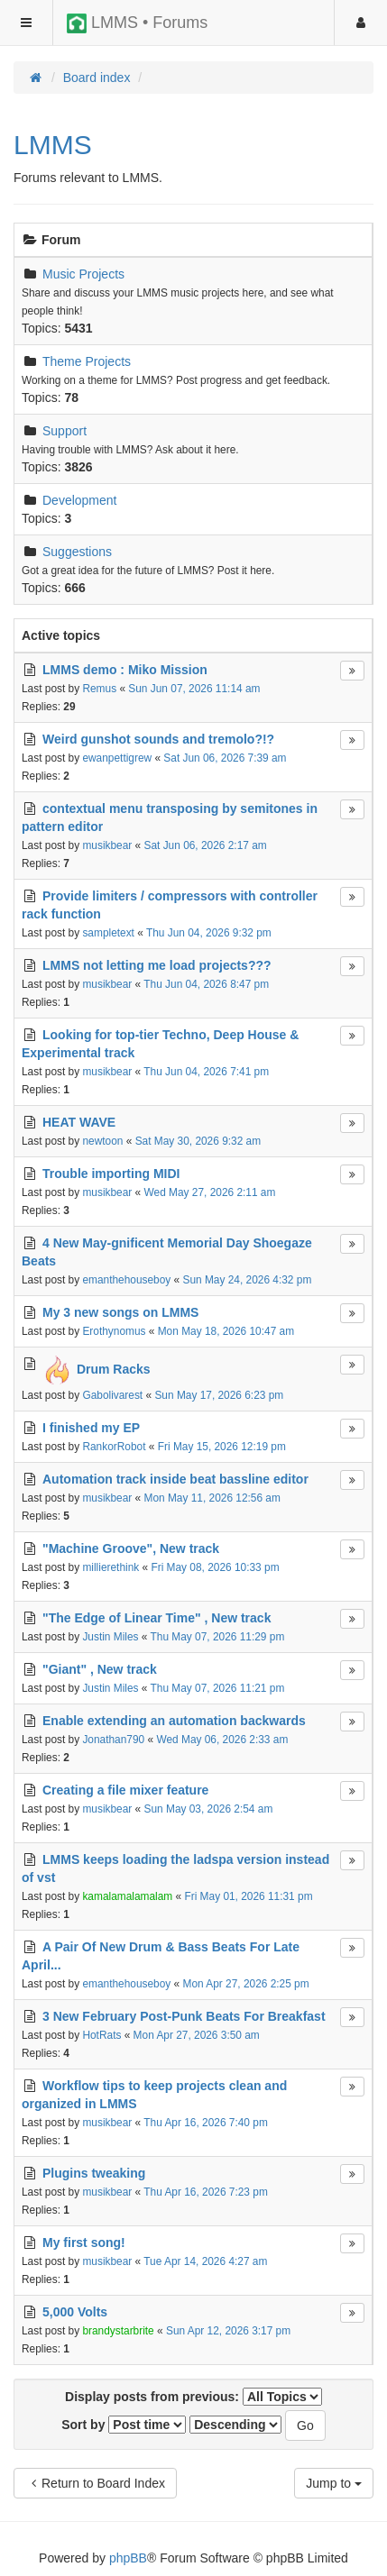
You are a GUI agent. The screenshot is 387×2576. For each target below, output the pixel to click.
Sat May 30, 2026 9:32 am (198, 1141)
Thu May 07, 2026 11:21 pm (218, 1688)
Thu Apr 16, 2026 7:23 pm (205, 2192)
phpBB (128, 2558)
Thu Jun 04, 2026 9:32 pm (209, 933)
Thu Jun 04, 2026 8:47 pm (206, 984)
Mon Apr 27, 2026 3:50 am (197, 2035)
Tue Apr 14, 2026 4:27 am (205, 2261)
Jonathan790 (113, 1739)
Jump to (334, 2483)
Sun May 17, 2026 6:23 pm (218, 1395)
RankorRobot (113, 1446)
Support (64, 431)
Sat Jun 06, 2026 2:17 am (205, 845)
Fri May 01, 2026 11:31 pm (248, 1896)
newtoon (102, 1141)
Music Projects (83, 274)
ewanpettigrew (117, 758)
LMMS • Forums (137, 23)
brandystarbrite (117, 2331)
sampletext (108, 933)
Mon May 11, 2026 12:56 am (212, 1498)
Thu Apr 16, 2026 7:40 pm (205, 2122)
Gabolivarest (112, 1395)
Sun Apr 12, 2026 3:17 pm (228, 2331)
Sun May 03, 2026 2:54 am (208, 1809)
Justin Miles (110, 1637)
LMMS (53, 145)
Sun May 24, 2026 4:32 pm (247, 1280)
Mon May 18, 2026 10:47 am (226, 1331)
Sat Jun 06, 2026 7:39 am (224, 758)
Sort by (123, 2425)
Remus (99, 688)
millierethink (110, 1567)
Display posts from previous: (193, 2397)
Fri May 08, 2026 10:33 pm (215, 1567)
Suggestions (77, 551)
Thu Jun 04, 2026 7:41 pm (206, 1071)
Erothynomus (113, 1331)
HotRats (101, 2035)
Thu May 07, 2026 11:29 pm (218, 1637)
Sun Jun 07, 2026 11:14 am (194, 688)
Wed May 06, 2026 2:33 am (222, 1739)
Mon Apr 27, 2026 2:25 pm (246, 1984)
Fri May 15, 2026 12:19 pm (222, 1446)
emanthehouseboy (126, 1280)
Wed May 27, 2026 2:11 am (210, 1192)
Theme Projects (86, 361)
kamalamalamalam (127, 1896)
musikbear (107, 845)
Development (79, 500)
